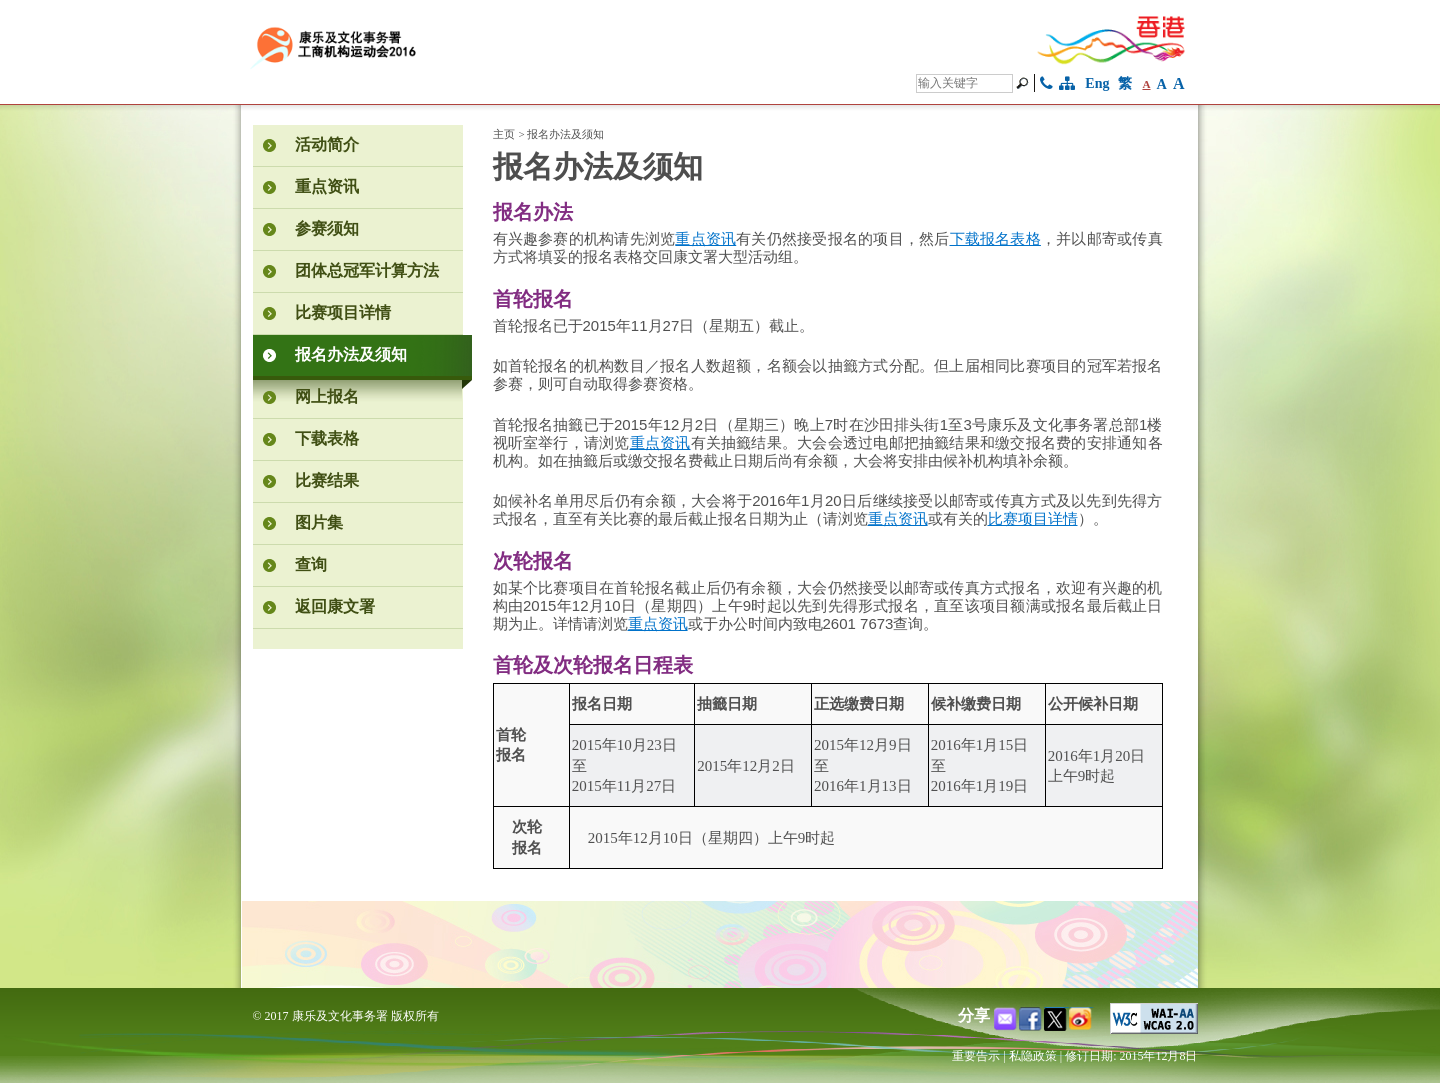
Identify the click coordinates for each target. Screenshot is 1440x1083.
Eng (1097, 83)
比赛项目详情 (1033, 519)
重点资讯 (705, 239)
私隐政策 (1033, 1056)
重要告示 (976, 1056)
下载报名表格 (995, 239)
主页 (504, 134)
